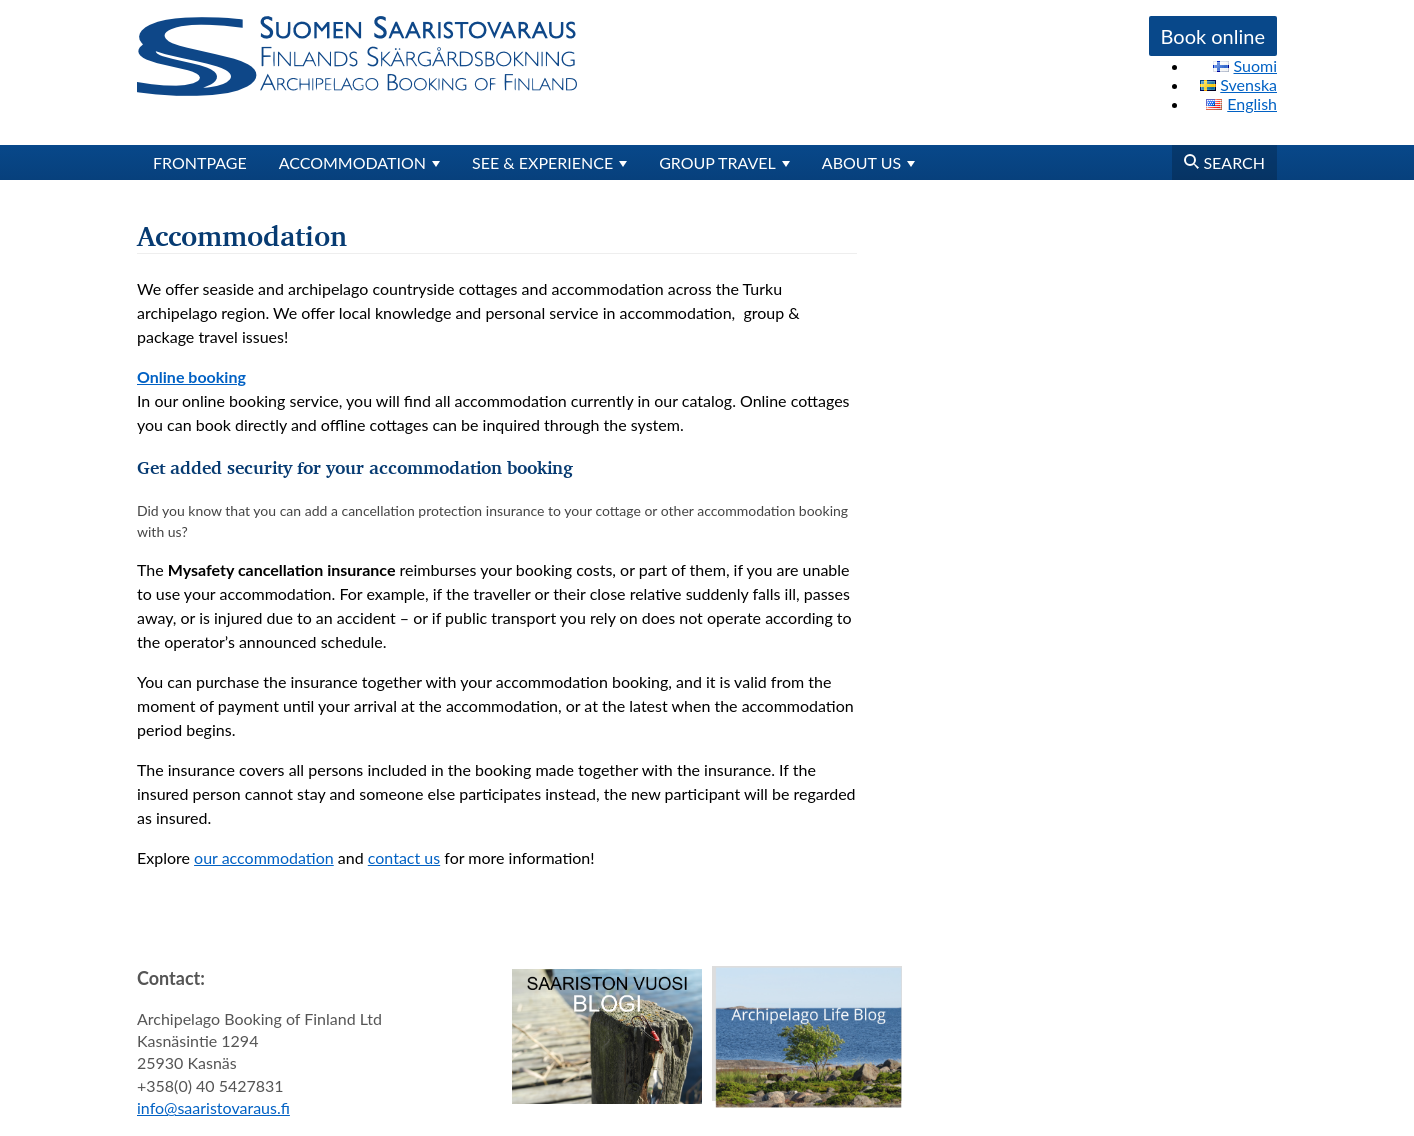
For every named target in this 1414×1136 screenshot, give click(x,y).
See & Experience (542, 162)
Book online (1213, 36)
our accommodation (264, 857)
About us (861, 162)
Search (1224, 162)
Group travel (717, 162)
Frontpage (200, 162)
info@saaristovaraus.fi (213, 1107)
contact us (404, 857)
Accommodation (352, 162)
